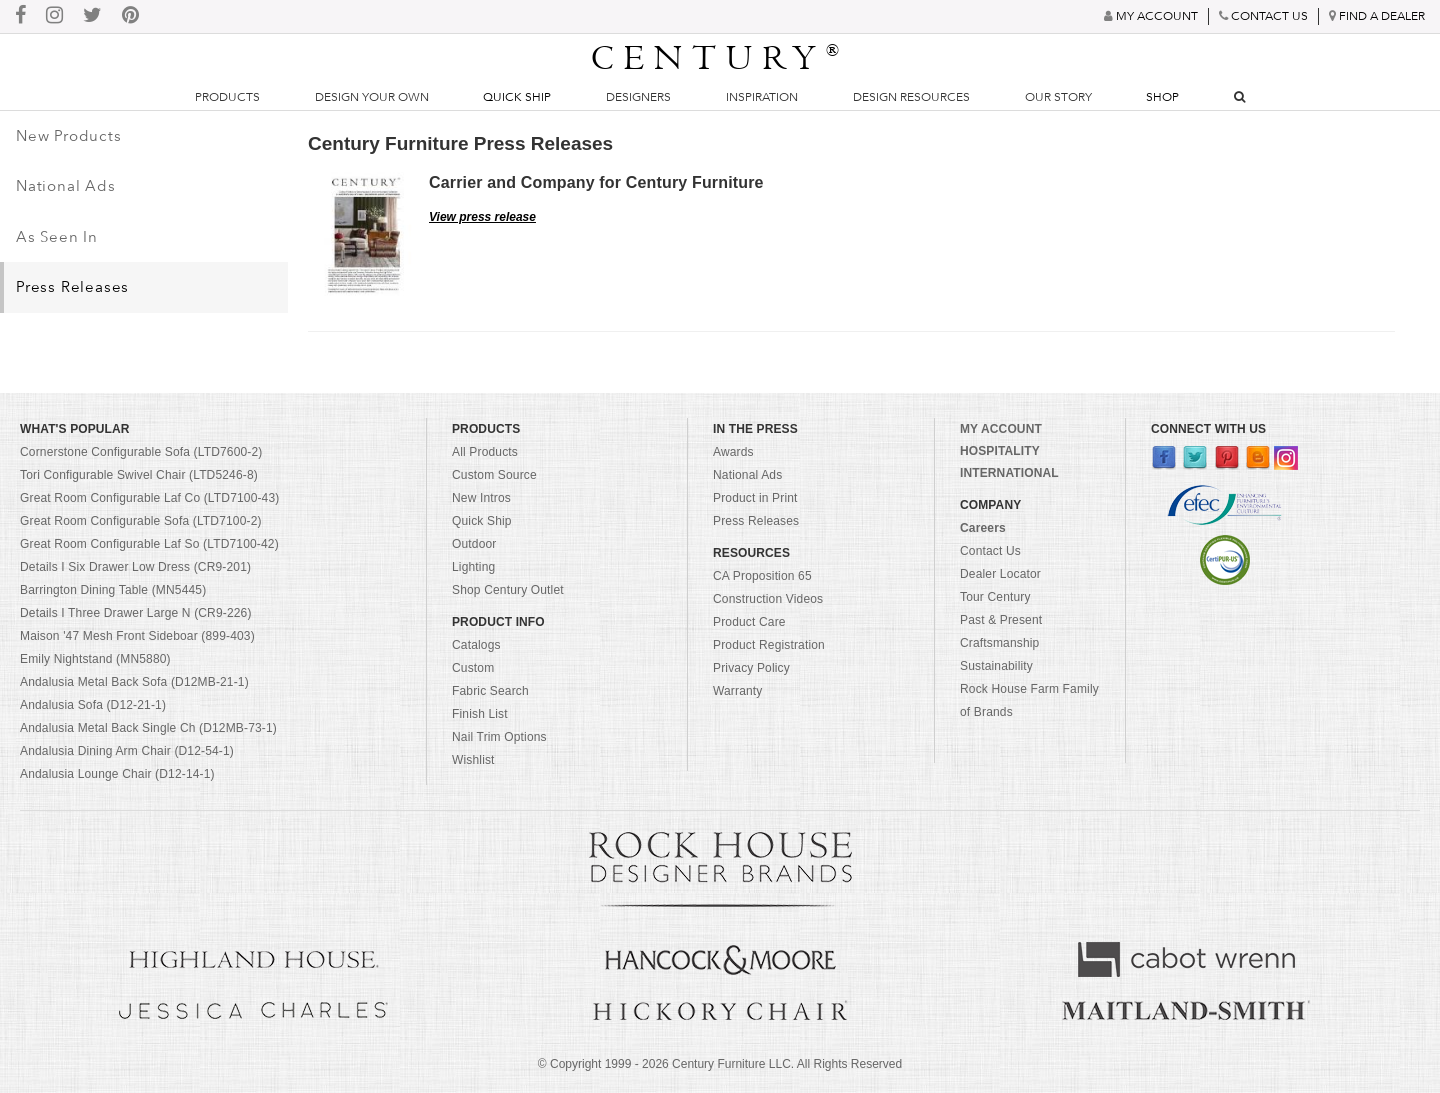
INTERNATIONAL (1009, 473)
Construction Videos (768, 599)
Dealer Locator (1000, 574)
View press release (482, 217)
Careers (983, 528)
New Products (69, 136)
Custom (473, 668)
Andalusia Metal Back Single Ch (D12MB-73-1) (148, 728)
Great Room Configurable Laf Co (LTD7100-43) (149, 498)
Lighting (473, 567)
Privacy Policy (751, 668)
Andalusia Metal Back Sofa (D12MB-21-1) (134, 682)
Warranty (738, 691)
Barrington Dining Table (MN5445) (113, 590)
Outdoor (474, 544)
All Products (485, 452)
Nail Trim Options (499, 737)
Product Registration (769, 645)
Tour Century (995, 597)
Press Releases (72, 287)
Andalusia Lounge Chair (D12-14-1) (117, 774)
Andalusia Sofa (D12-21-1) (93, 705)
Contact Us (990, 551)
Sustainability (996, 666)
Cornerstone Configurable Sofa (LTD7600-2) (141, 452)
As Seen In (57, 237)
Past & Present (1001, 620)
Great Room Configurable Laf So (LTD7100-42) (149, 544)
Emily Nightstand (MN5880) (95, 659)
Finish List (480, 714)
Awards (733, 452)
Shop (1162, 97)
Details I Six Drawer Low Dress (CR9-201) (135, 567)
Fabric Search (490, 691)
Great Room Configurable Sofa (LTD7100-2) (141, 521)
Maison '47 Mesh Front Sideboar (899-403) (137, 636)
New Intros (481, 498)
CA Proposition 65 (762, 576)
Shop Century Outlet (508, 590)
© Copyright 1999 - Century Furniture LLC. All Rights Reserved (720, 1064)
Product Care (749, 622)
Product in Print (755, 498)
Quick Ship (517, 97)
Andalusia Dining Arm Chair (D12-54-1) (127, 751)
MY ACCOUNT (1001, 429)
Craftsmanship (999, 643)
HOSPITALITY (1000, 451)
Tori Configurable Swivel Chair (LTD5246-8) (139, 475)
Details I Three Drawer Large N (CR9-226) (136, 613)
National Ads (66, 186)
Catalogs (476, 645)
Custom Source (494, 475)
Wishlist (473, 760)
